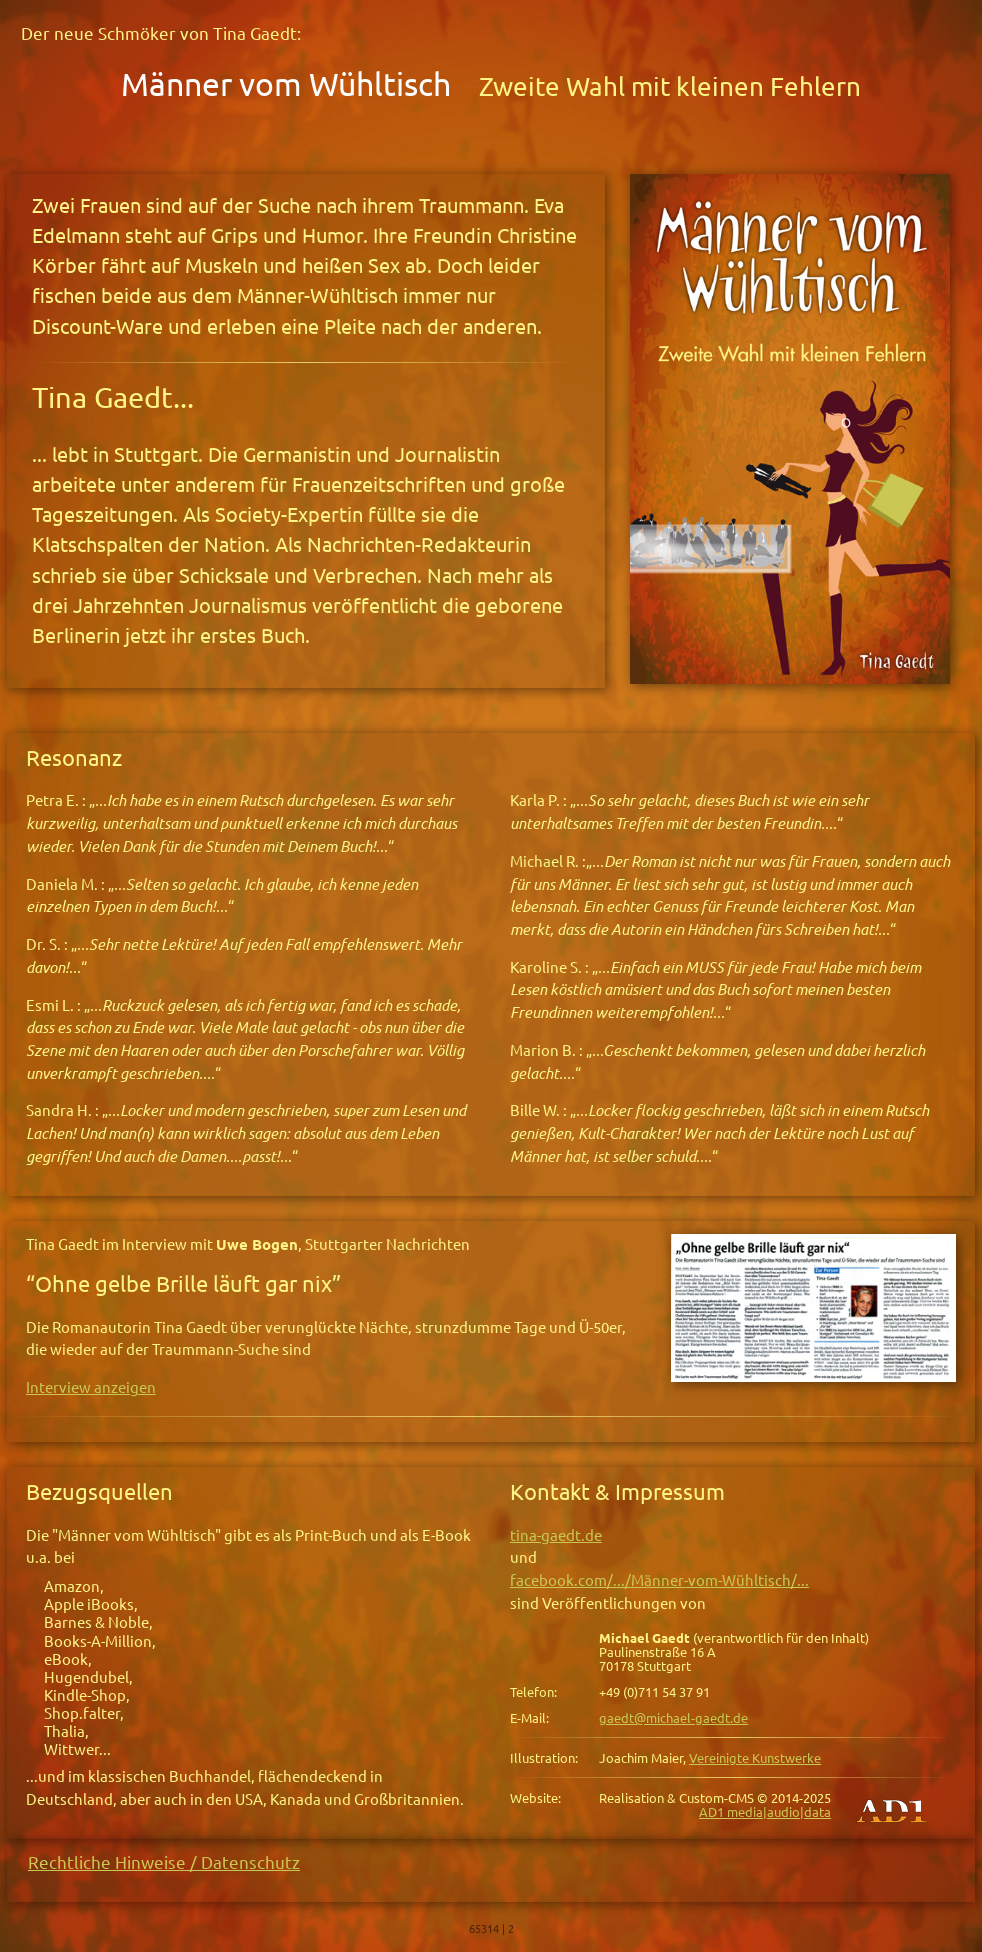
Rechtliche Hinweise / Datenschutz (164, 1862)
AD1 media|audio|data (765, 1812)
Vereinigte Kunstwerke (755, 1758)
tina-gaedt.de (556, 1535)
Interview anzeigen (91, 1387)
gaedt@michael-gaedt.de (673, 1718)
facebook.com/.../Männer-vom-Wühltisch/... (659, 1580)
